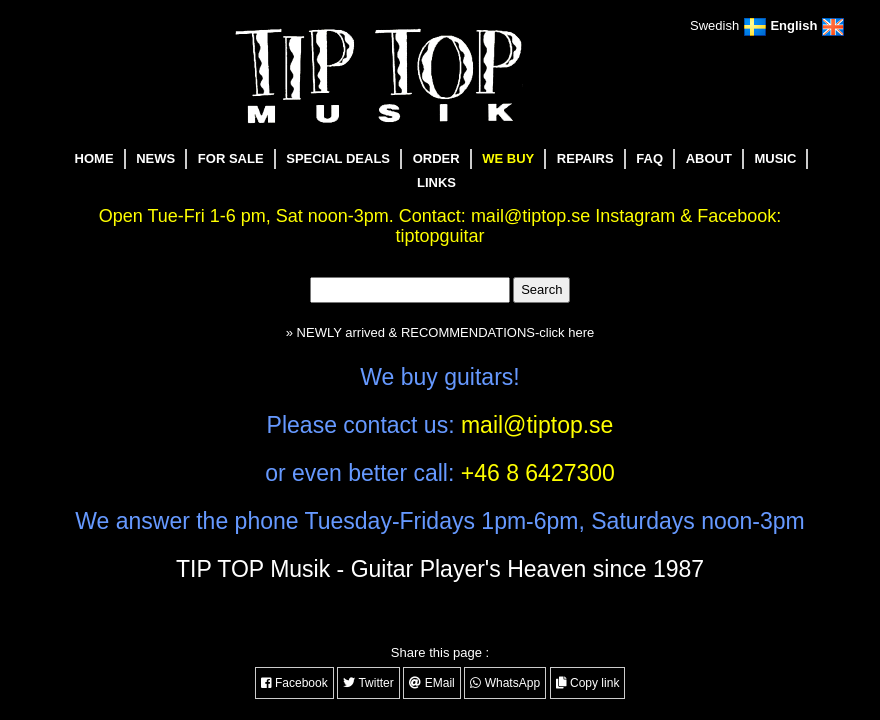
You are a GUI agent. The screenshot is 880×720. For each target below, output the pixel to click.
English (807, 25)
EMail (431, 683)
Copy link (588, 683)
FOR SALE (231, 158)
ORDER (436, 158)
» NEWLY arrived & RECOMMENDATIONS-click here (440, 332)
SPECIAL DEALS (338, 158)
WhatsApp (505, 683)
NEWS (155, 158)
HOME (94, 158)
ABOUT (709, 158)
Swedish (728, 25)
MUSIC (775, 158)
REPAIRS (585, 158)
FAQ (649, 158)
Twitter (368, 683)
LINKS (436, 182)
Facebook (294, 683)
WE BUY (508, 158)
